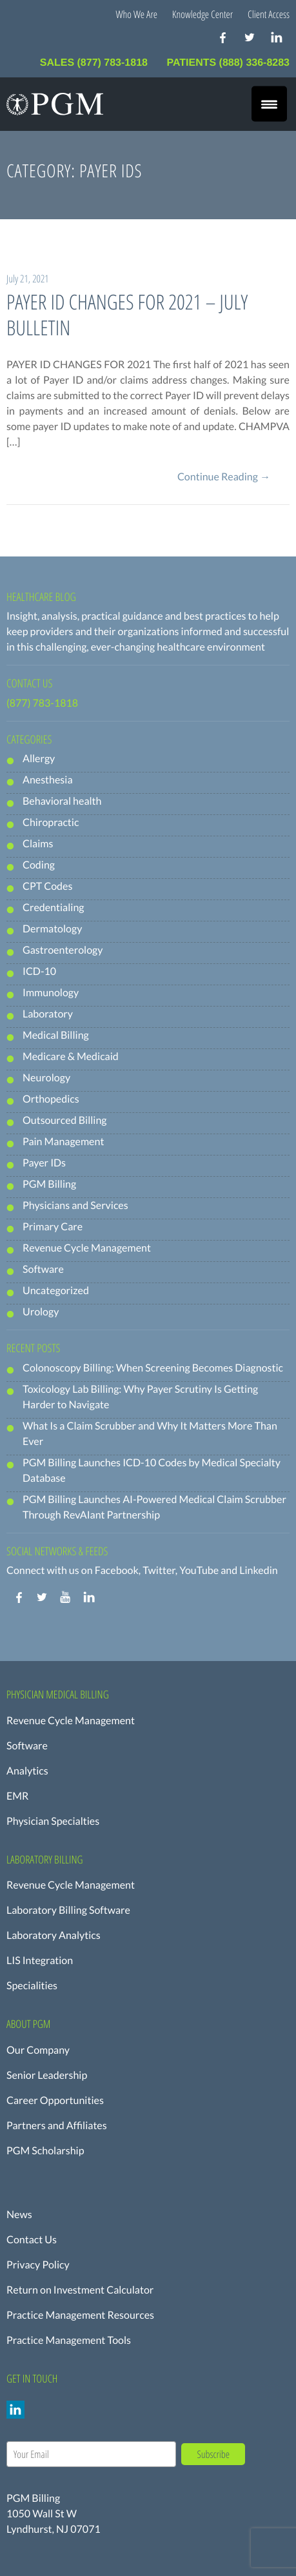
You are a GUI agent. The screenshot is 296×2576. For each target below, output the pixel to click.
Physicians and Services (75, 1205)
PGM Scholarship (45, 2151)
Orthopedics (51, 1099)
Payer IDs (44, 1163)
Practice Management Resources (80, 2315)
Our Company (38, 2050)
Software (43, 1269)
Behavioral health (62, 801)
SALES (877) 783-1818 (95, 62)
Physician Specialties (52, 1821)
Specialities (31, 1986)
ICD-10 (39, 971)
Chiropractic (51, 822)
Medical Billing (56, 1035)
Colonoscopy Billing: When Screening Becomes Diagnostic (153, 1368)
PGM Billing (49, 1184)
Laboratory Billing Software (68, 1910)
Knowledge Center (202, 14)
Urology (41, 1312)
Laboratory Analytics (53, 1935)
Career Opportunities (55, 2100)
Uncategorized (56, 1290)
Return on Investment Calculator (79, 2290)
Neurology (46, 1078)
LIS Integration (39, 1960)
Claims (38, 844)
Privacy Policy (38, 2265)
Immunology (51, 993)
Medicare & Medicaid (71, 1056)
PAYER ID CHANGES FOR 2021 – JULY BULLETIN (127, 315)
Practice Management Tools (68, 2340)
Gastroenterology (63, 950)
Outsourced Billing (65, 1120)
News (19, 2214)
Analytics (27, 1771)
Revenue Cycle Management (87, 1248)
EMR (17, 1796)
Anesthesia (48, 780)
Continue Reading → (223, 477)
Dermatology (52, 929)
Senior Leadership (46, 2075)
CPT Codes (47, 886)
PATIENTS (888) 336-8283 (228, 62)
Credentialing (53, 907)
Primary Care (53, 1227)
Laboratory (48, 1014)
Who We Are (137, 14)
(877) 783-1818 (42, 703)
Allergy (39, 758)
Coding (39, 865)
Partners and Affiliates (56, 2125)
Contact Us (31, 2240)
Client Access (269, 14)
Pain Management (63, 1142)
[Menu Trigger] (269, 104)
